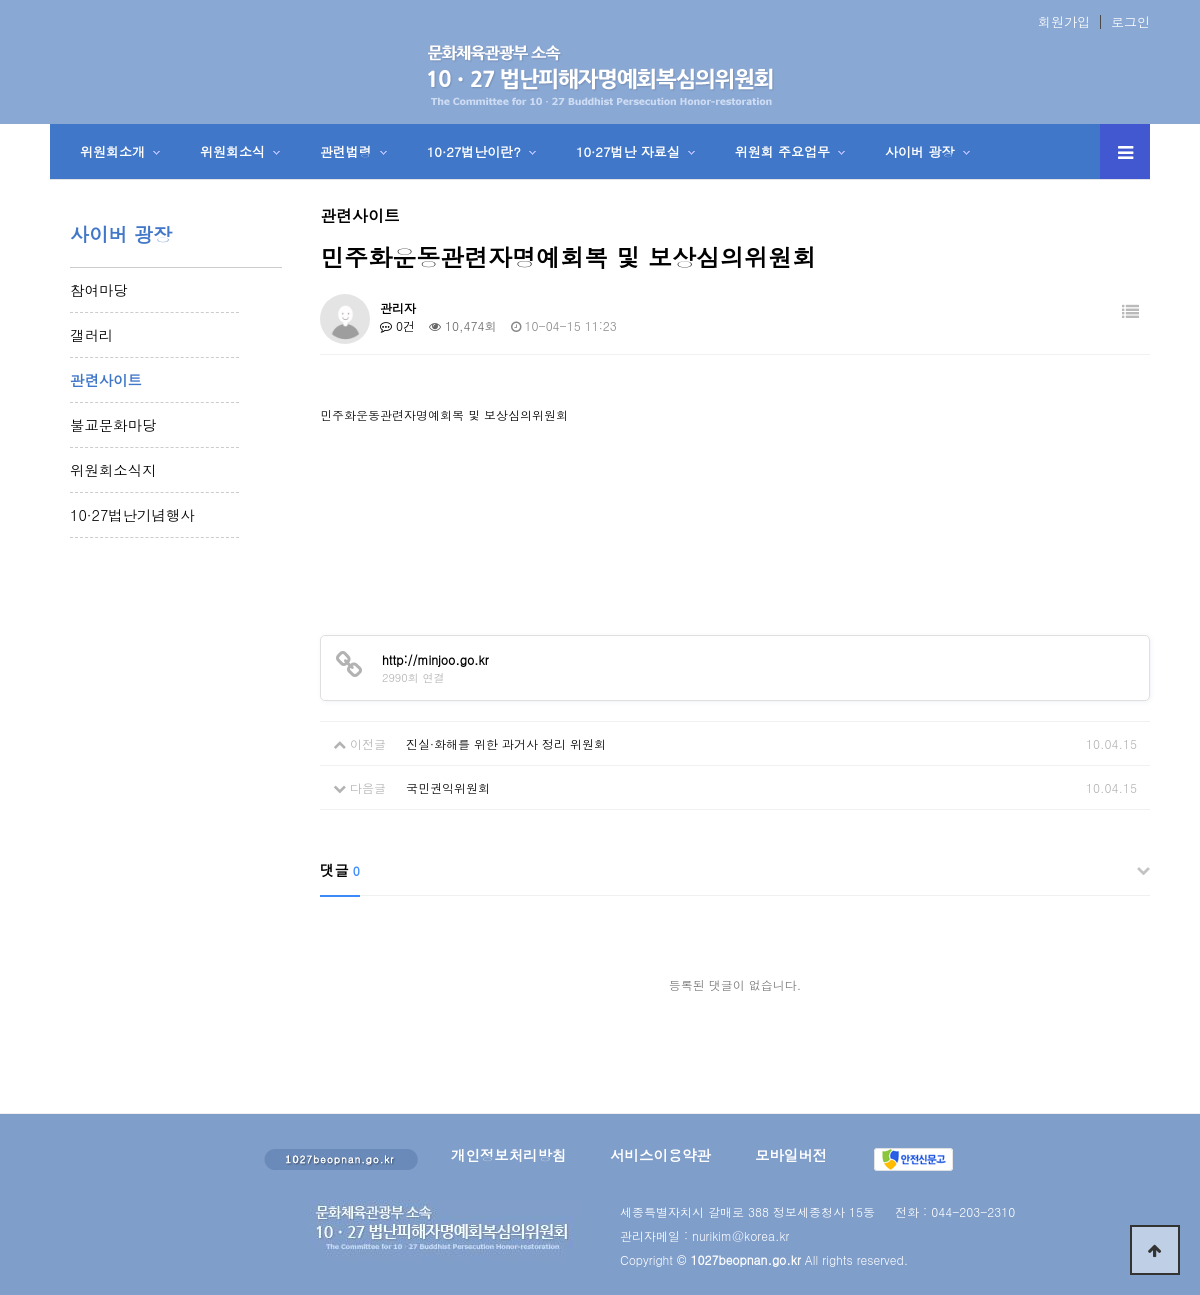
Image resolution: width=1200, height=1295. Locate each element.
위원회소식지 (113, 470)
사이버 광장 (919, 151)
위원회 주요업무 (782, 151)
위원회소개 (112, 151)
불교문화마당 (113, 425)
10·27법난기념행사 (132, 515)
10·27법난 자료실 (628, 151)
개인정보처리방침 (508, 1155)
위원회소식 (232, 151)
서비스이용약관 (660, 1155)
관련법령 (346, 151)
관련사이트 (106, 380)
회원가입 (1064, 22)
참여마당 (99, 290)
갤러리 (91, 335)
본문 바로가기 (0, 0)
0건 (397, 325)
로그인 (1130, 22)
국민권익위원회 (448, 787)
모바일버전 (791, 1155)
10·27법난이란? (474, 151)
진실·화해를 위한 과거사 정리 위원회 (506, 743)
